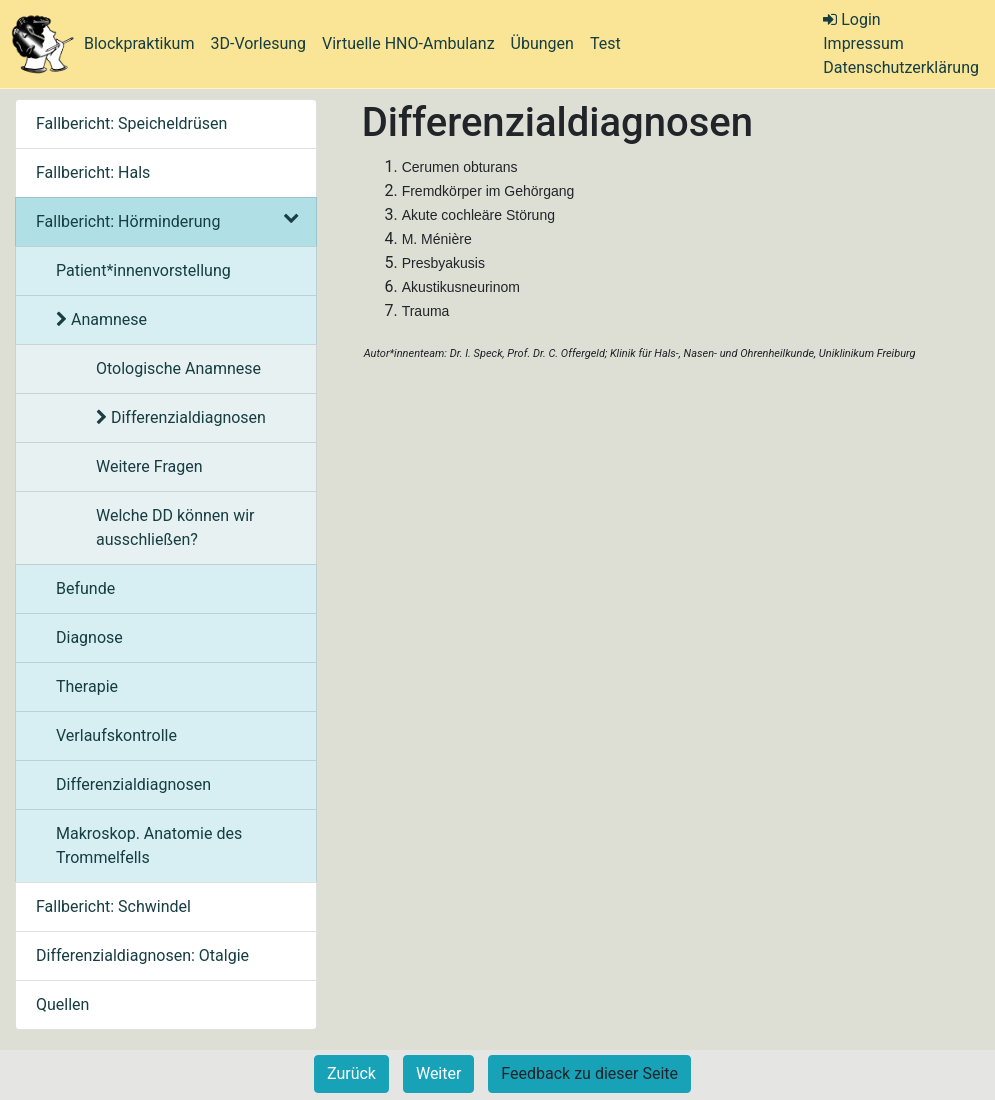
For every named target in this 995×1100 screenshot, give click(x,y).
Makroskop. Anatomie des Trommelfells (149, 845)
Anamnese (101, 319)
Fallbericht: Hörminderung (166, 221)
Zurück (351, 1073)
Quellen (62, 1004)
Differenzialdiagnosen (181, 417)
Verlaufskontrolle (116, 735)
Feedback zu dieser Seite (589, 1073)
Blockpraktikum (139, 43)
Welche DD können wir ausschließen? (175, 527)
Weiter (438, 1073)
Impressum (863, 43)
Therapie (87, 686)
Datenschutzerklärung (901, 67)
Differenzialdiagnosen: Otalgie (142, 955)
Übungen (542, 43)
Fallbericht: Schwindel (113, 906)
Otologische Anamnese (178, 368)
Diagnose (89, 637)
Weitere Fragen (149, 466)
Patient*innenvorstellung (143, 270)
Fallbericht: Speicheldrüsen (131, 123)
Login (851, 19)
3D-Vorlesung (258, 43)
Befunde (85, 588)
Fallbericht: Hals (93, 172)
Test (605, 43)
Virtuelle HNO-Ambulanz (408, 43)
